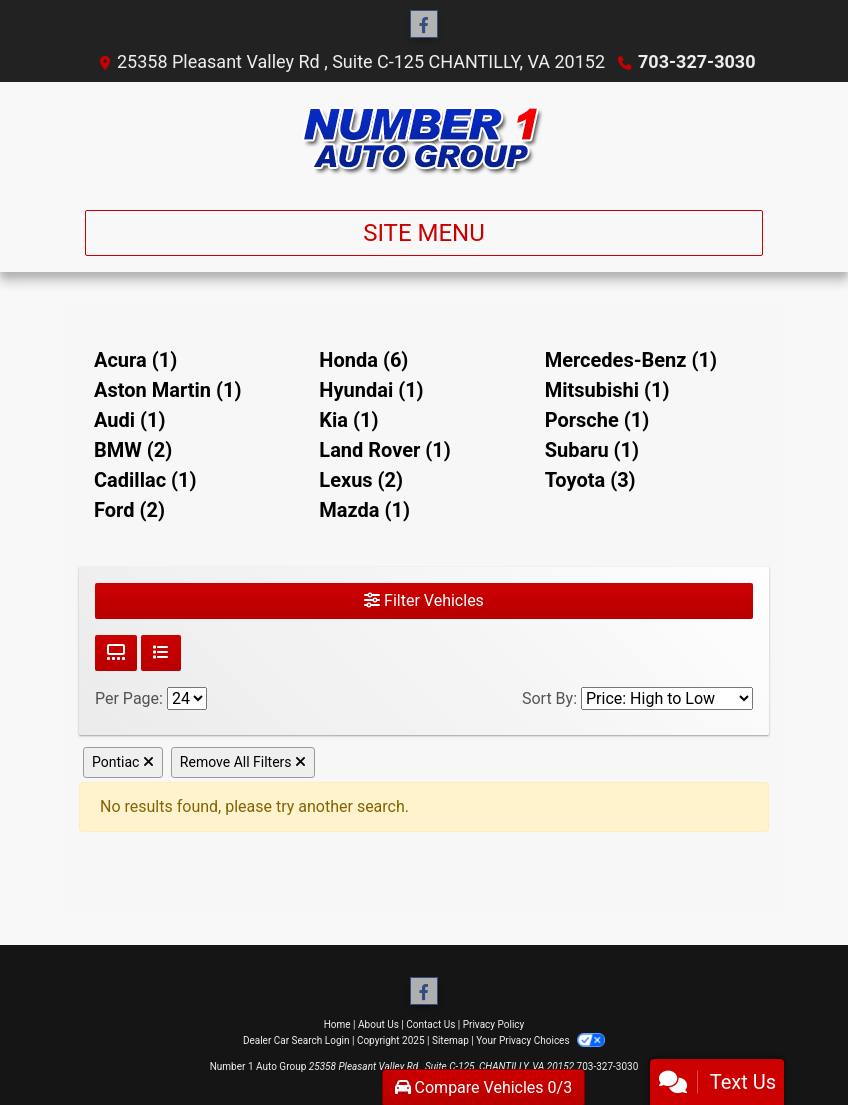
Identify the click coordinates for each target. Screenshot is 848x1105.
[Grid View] (116, 653)
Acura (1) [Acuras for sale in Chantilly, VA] (135, 360)
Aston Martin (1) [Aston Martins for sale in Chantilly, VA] (167, 390)
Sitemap (450, 1040)
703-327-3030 (696, 61)
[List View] (161, 653)
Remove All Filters (243, 762)
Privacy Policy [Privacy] (494, 1024)
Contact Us (430, 1024)
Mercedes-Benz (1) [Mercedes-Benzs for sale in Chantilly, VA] (631, 360)
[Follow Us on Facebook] (424, 25)
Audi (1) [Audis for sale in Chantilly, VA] (130, 420)
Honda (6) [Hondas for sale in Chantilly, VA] (363, 360)
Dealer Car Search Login (296, 1040)
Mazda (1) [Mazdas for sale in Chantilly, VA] (364, 510)
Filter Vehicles (424, 600)
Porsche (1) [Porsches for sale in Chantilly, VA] (597, 420)
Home (337, 1024)
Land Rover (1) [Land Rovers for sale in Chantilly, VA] (385, 450)
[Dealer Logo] (424, 138)
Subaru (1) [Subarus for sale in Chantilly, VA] (592, 450)
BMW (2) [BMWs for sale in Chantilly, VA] (133, 450)
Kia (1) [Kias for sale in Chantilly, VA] (348, 420)
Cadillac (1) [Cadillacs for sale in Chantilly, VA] (145, 480)
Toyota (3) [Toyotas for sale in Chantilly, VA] (590, 480)
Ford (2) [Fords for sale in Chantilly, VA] (129, 510)
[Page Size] (187, 698)
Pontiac (123, 762)
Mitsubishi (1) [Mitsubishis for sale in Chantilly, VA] (607, 390)
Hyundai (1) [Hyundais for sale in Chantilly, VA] (371, 390)
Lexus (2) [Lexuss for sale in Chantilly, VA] (361, 480)
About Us (378, 1024)
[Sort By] (667, 698)
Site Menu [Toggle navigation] (424, 233)
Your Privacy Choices (540, 1040)
